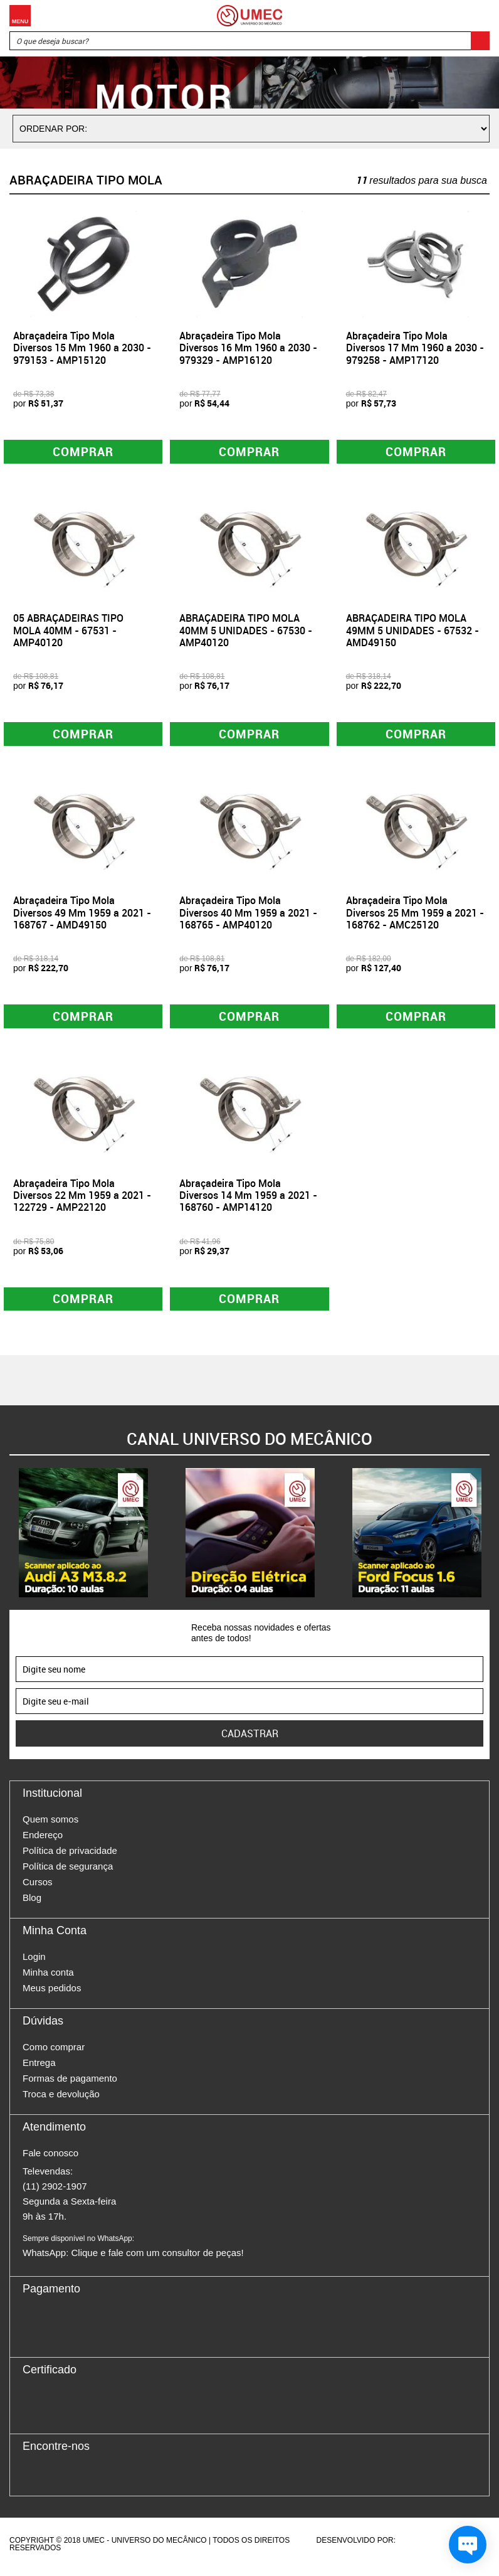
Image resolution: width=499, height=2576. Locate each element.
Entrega (39, 2068)
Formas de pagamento (70, 2083)
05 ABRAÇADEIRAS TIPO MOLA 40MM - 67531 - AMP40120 (68, 632)
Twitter (75, 2479)
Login (34, 1962)
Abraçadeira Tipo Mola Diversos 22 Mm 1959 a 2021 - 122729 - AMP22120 (82, 1199)
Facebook (32, 2479)
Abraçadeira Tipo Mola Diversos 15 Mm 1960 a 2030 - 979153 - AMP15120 (82, 347)
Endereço (43, 1840)
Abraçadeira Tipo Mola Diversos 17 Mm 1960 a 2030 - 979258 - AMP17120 (415, 347)
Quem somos (50, 1824)
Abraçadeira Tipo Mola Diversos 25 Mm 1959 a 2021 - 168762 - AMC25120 (415, 915)
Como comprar (54, 2052)
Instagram (54, 2479)
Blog (32, 1903)
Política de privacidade (70, 1856)
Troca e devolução (61, 2099)
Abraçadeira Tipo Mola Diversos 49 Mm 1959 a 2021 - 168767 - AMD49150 (82, 915)
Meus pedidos (52, 1993)
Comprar (83, 452)
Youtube (97, 2479)
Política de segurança (68, 1871)
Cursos (38, 1887)
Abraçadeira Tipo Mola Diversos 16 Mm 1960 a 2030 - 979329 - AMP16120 (248, 347)
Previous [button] (9, 1538)
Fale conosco (50, 2158)
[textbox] (249, 40)
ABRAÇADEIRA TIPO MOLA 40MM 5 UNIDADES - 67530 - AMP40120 (245, 632)
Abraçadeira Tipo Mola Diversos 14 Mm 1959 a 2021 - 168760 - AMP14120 (248, 1199)
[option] (83, 1538)
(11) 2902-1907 (55, 2191)
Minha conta (48, 1977)
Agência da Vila (419, 2545)
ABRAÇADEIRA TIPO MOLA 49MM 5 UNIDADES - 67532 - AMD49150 (412, 632)
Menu (20, 15)
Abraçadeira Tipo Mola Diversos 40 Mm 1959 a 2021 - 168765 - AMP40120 (248, 915)
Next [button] (489, 1538)
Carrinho (477, 15)
